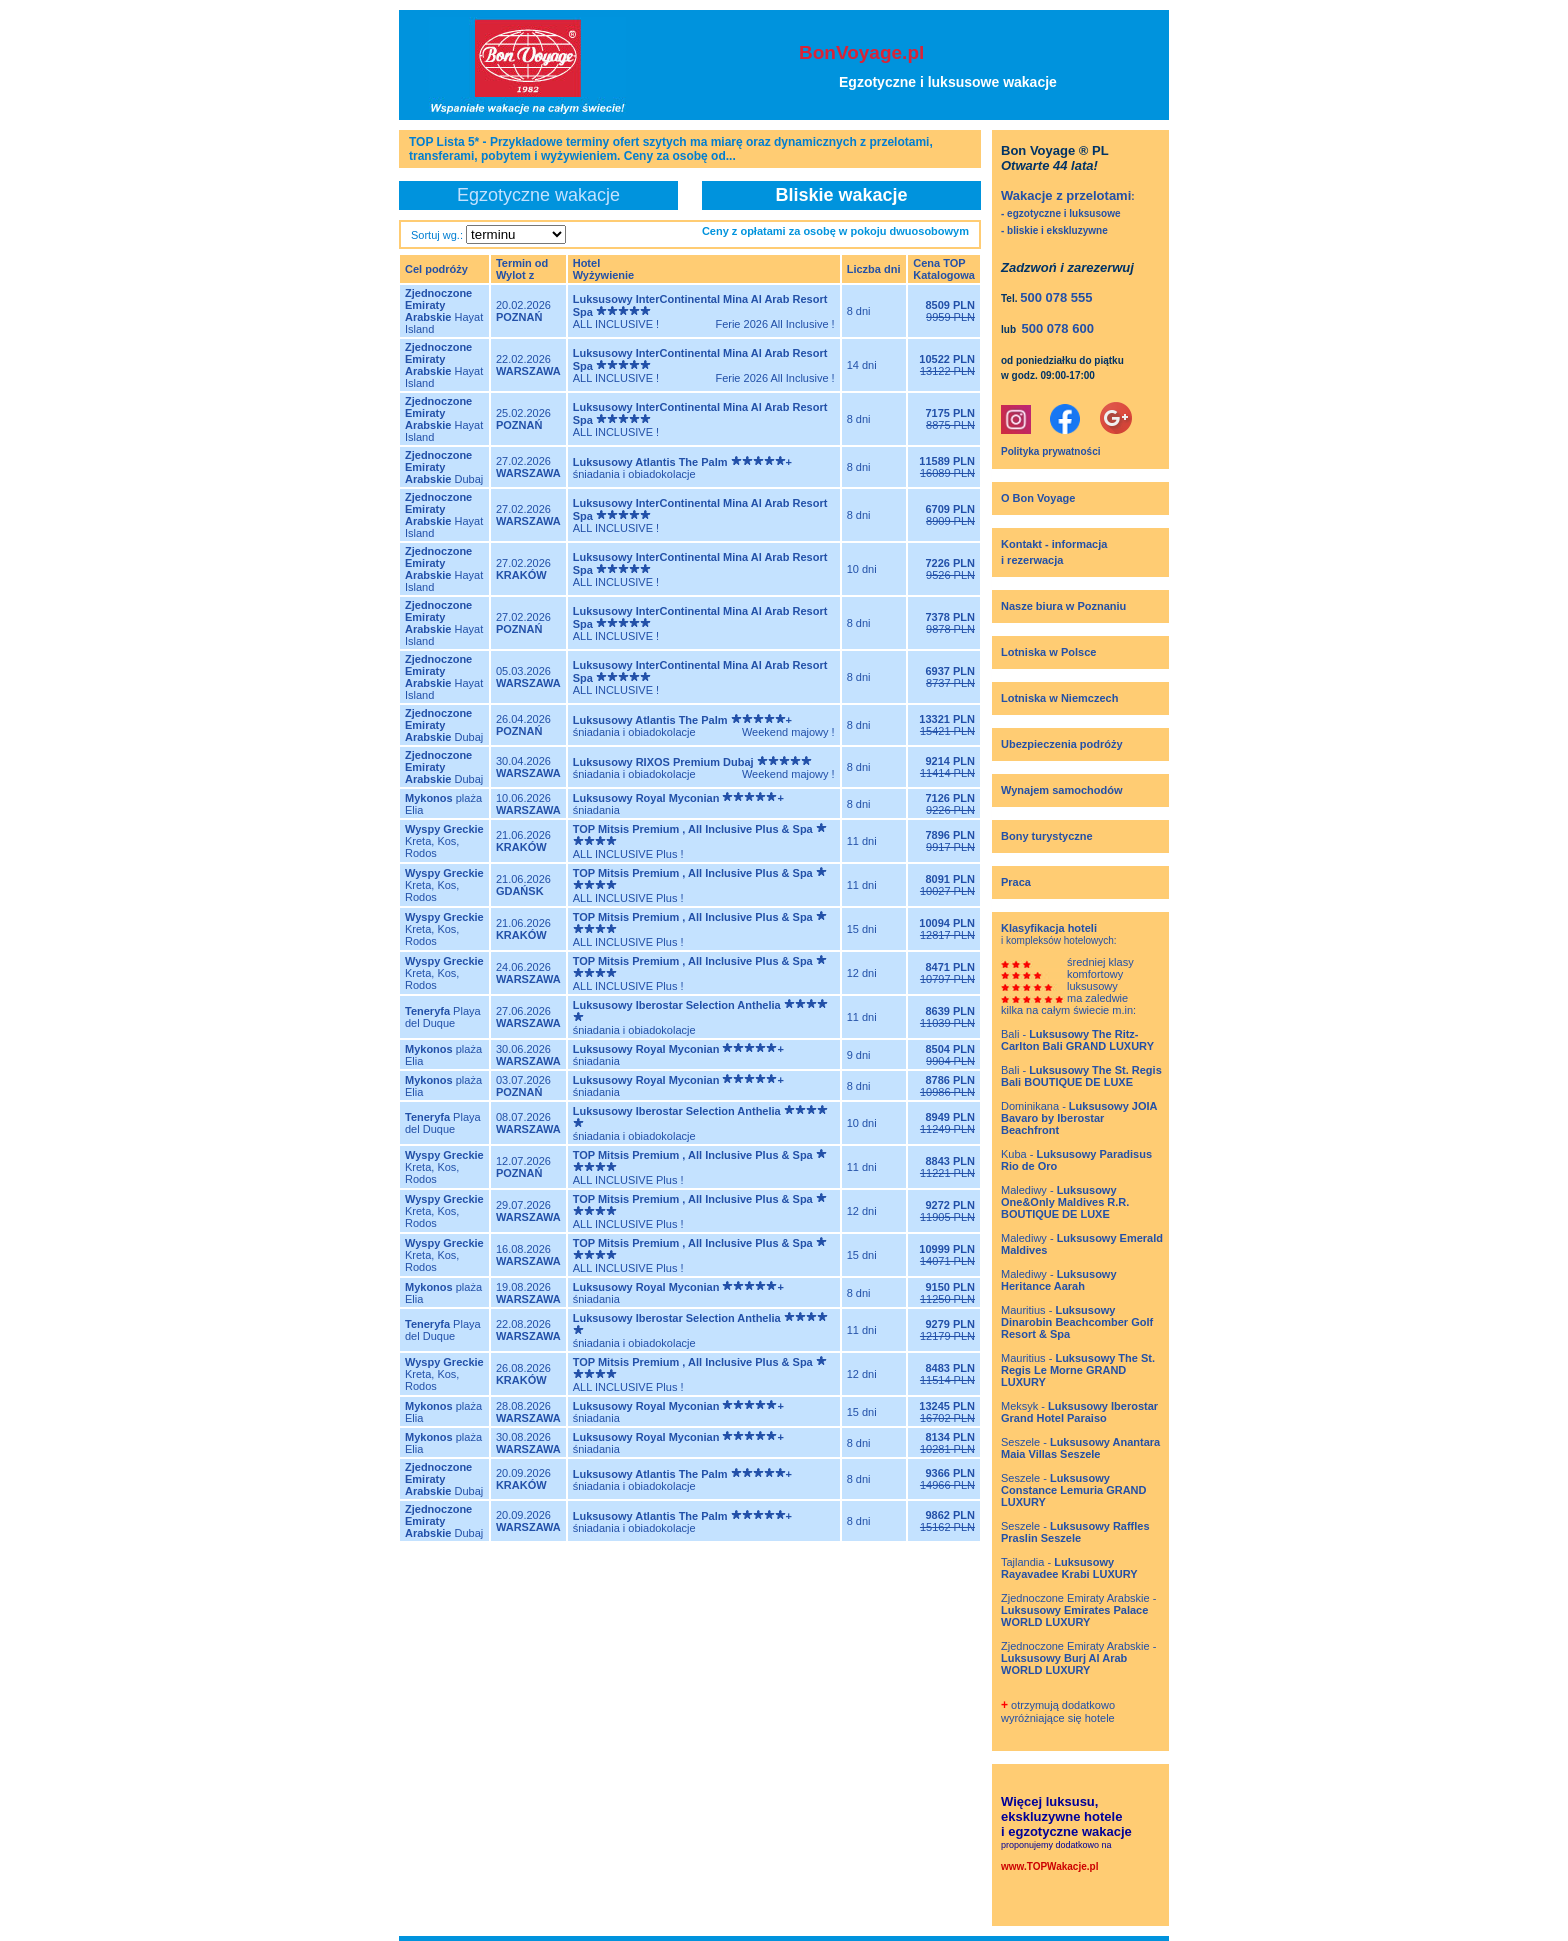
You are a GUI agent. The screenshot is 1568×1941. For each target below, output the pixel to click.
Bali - (1077, 1040)
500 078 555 (1056, 297)
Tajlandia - (1069, 1568)
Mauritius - (1077, 1322)
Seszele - (1080, 1448)
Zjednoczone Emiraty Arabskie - (1078, 1610)
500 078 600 (1058, 328)
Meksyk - (1079, 1412)
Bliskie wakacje (841, 195)
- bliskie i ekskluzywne (1054, 230)
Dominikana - (1079, 1118)
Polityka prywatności (1050, 451)
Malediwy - (1065, 1202)
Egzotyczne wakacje (538, 195)
